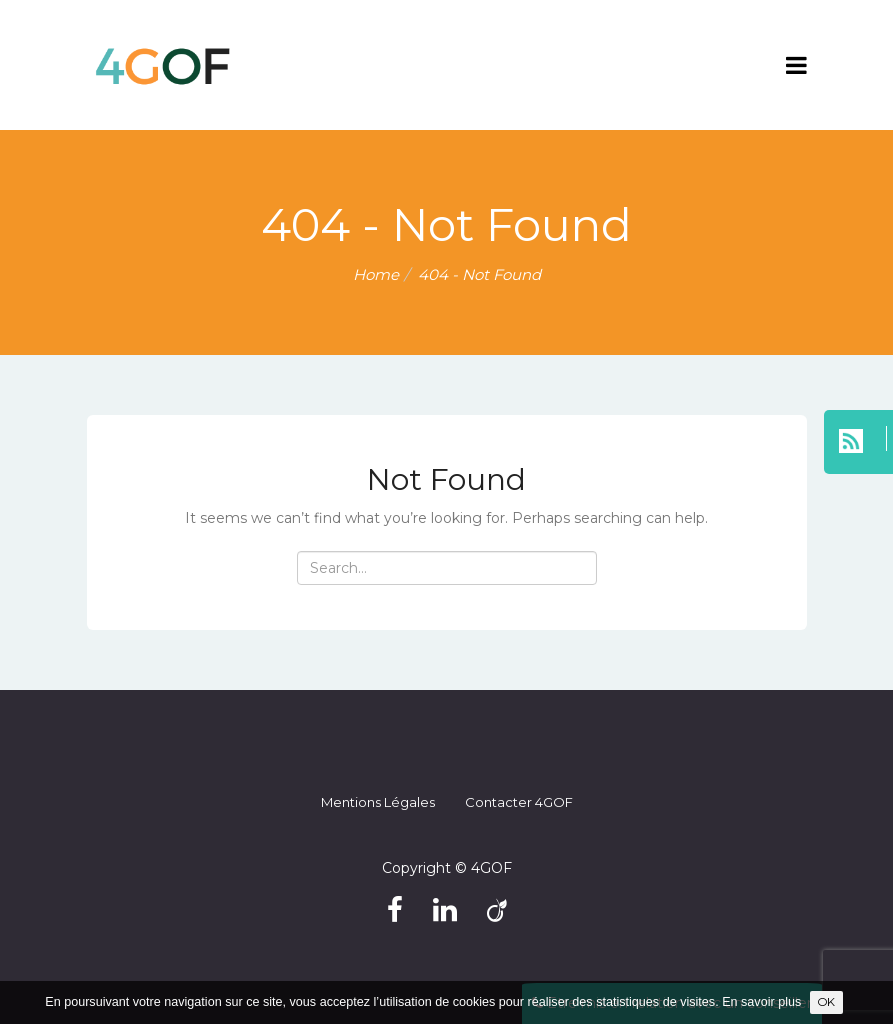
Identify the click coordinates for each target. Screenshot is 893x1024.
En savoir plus (761, 1002)
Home (376, 274)
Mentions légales (378, 802)
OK (826, 1002)
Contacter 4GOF (519, 802)
